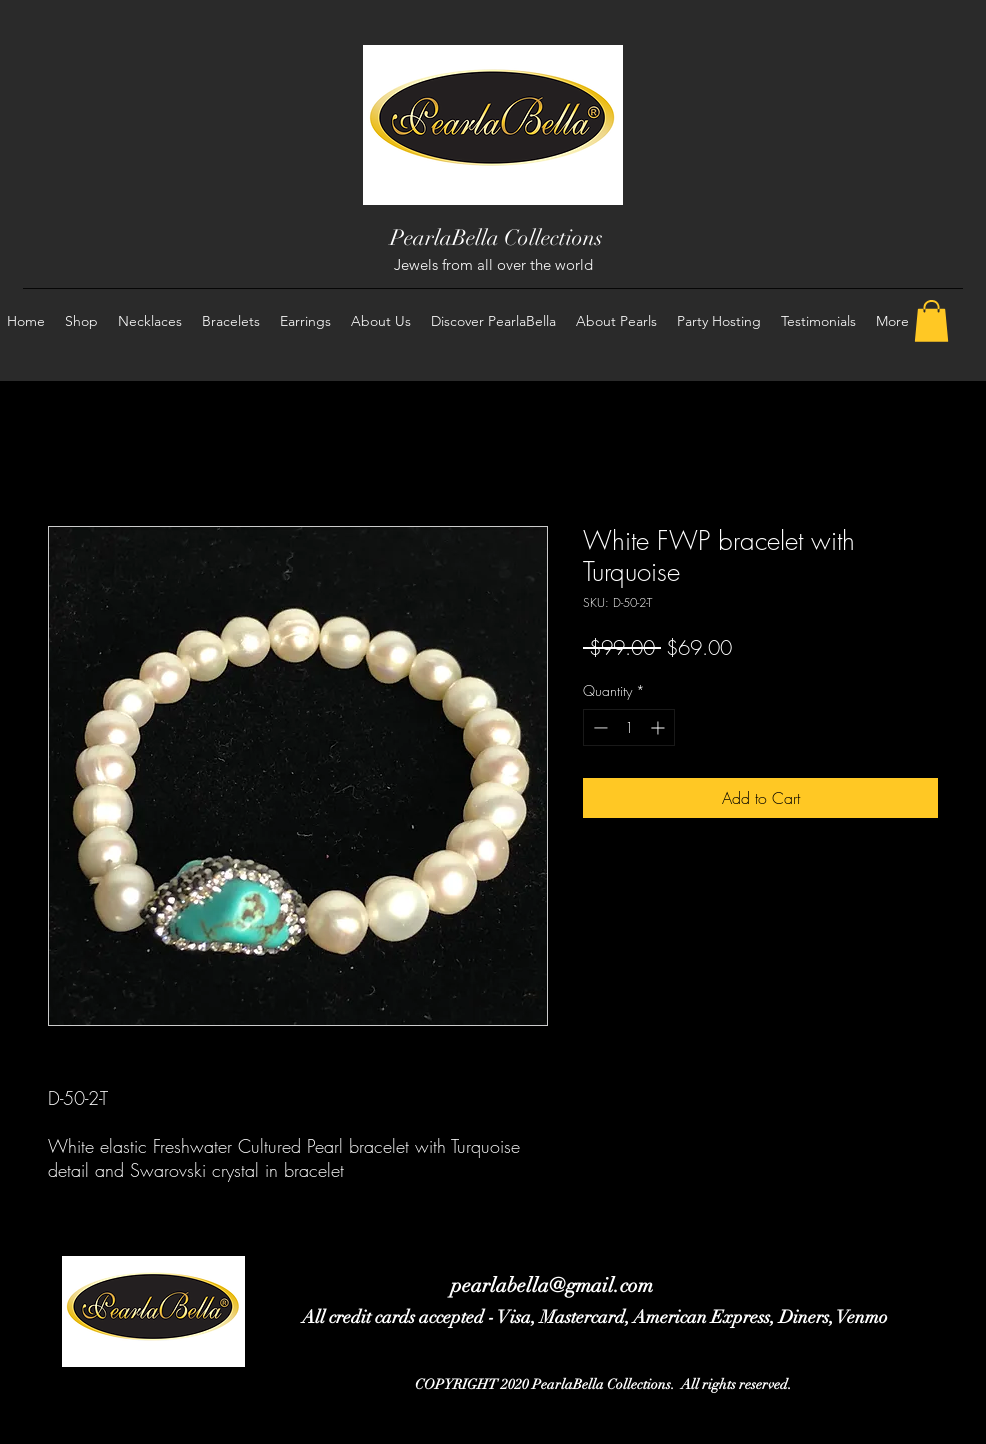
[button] (931, 321)
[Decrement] (598, 727)
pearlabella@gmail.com (552, 1285)
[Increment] (659, 727)
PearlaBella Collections (496, 237)
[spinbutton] (629, 727)
